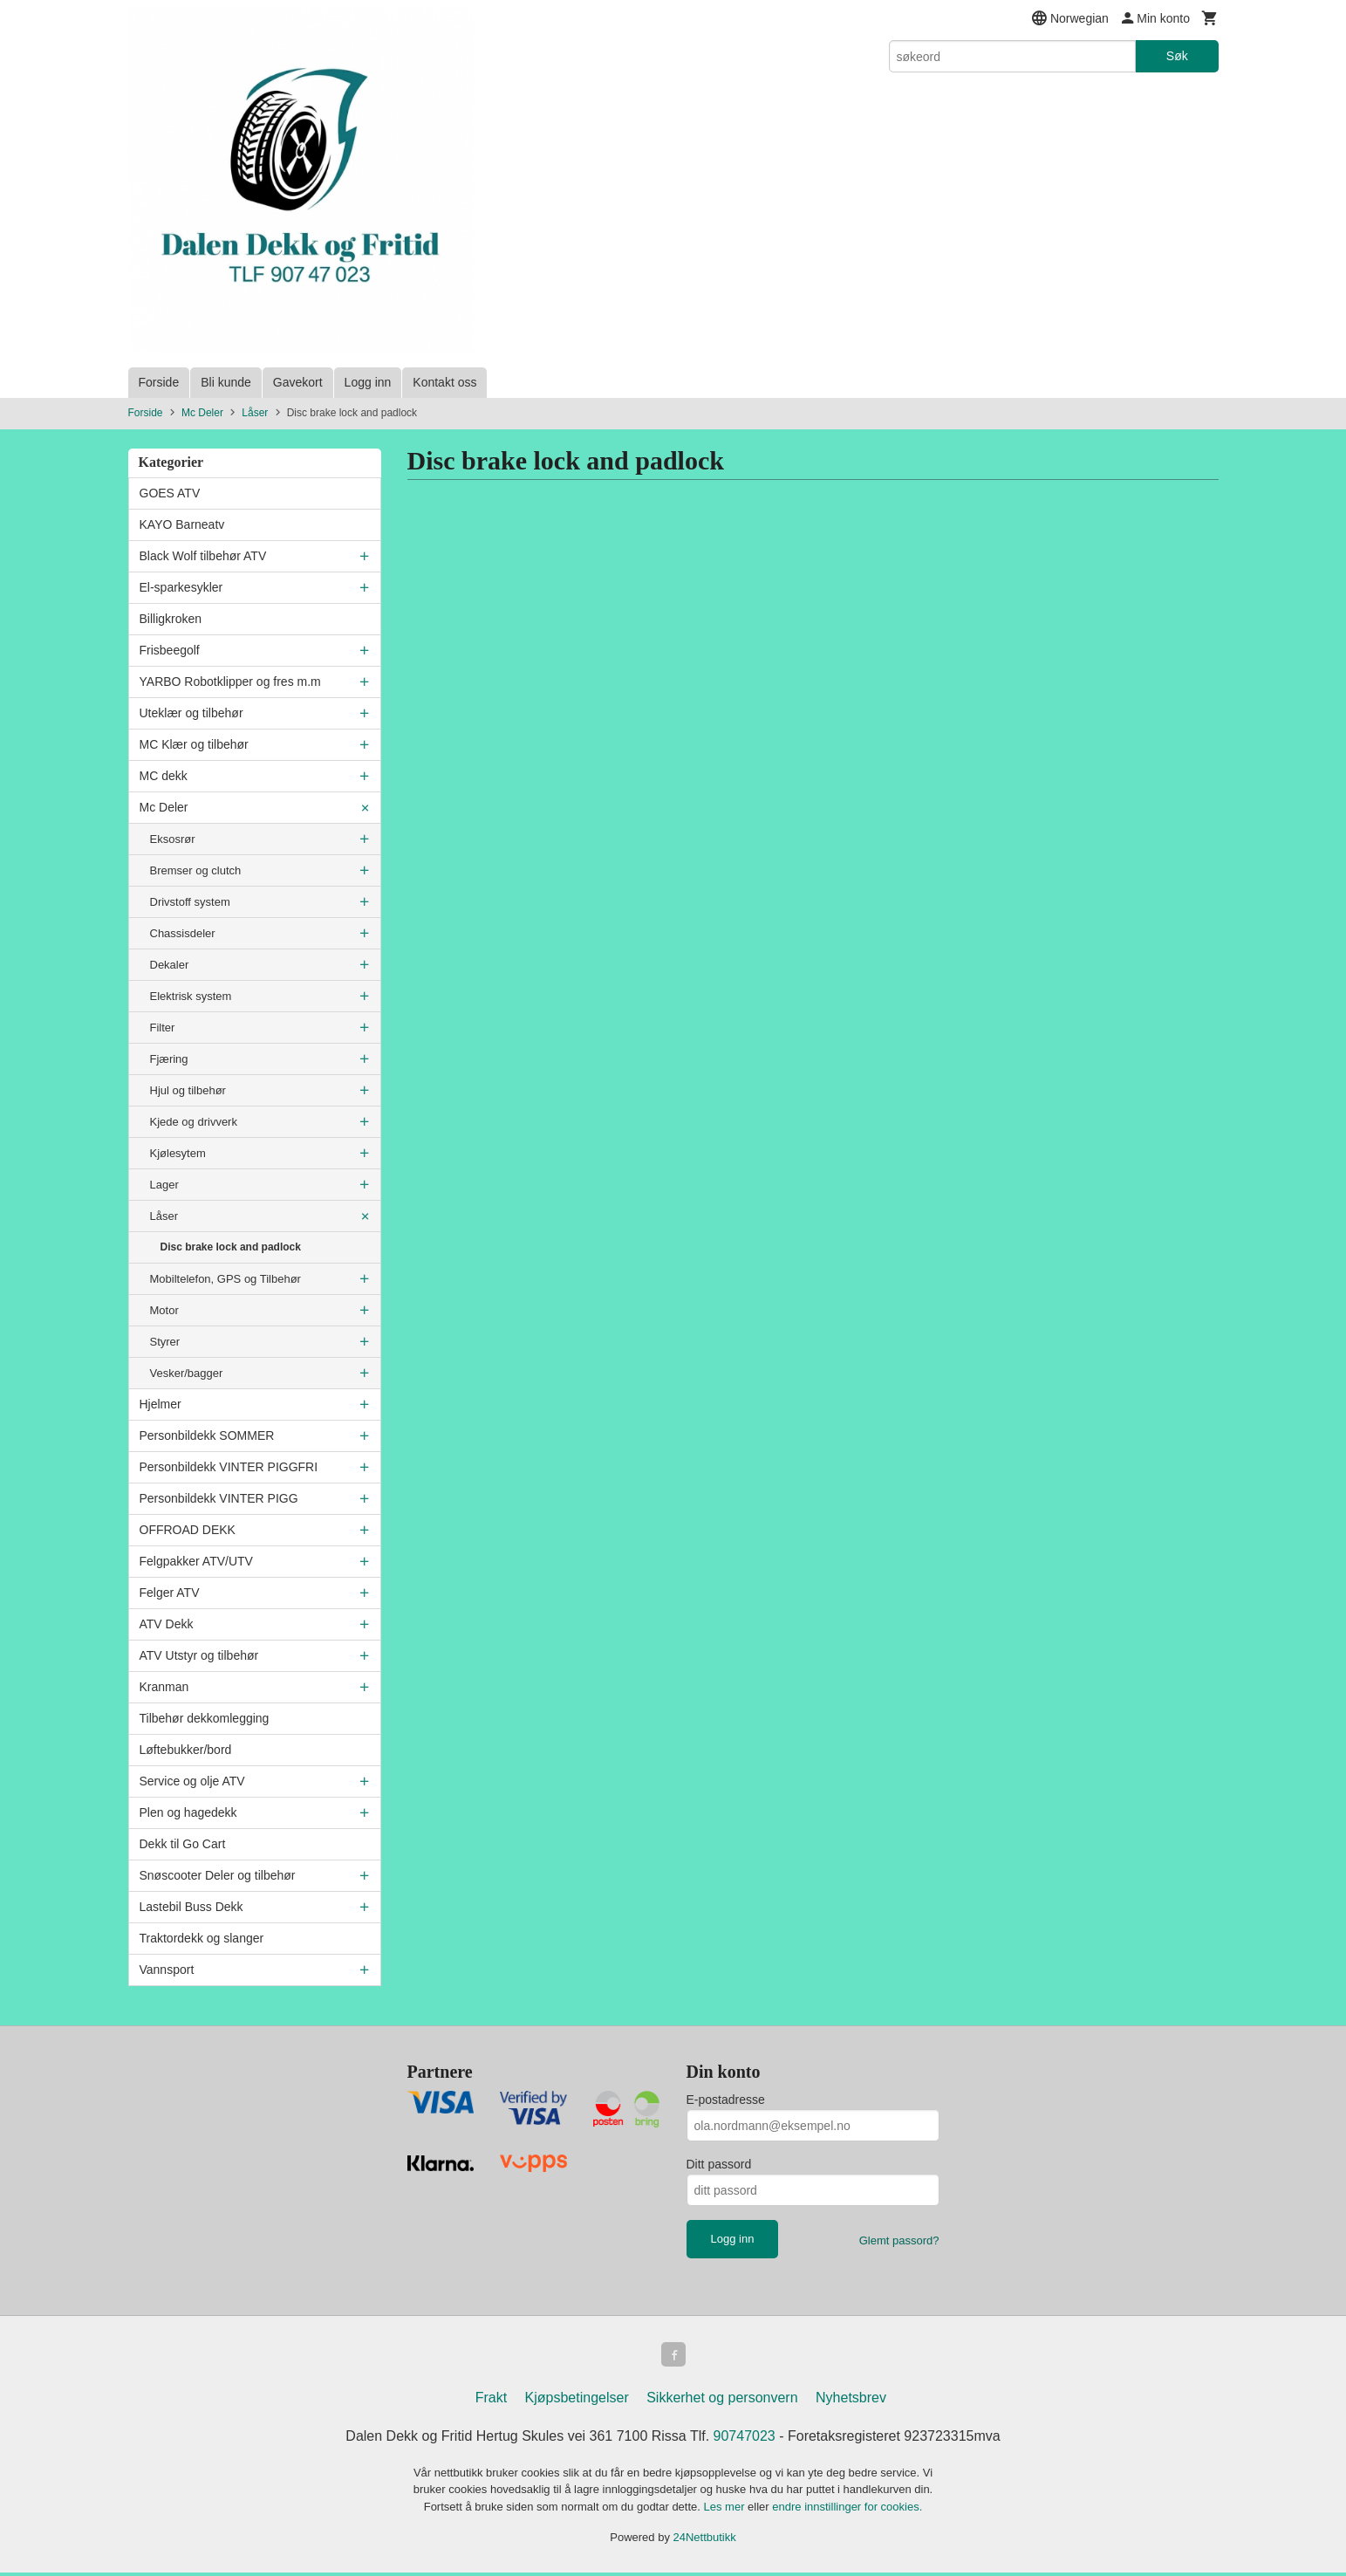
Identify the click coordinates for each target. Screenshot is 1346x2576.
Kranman (164, 1687)
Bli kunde (226, 382)
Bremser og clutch (196, 870)
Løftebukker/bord (186, 1750)
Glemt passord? (899, 2240)
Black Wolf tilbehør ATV (203, 556)
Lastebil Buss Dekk (191, 1907)
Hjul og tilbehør (188, 1090)
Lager (164, 1184)
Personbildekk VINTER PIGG (219, 1498)
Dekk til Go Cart (183, 1844)
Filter (162, 1027)
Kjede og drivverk (193, 1121)
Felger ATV (170, 1593)
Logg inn (368, 382)
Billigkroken (171, 619)
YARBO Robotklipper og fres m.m (230, 682)
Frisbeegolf (170, 650)
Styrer (165, 1341)
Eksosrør (172, 839)
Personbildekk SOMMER (207, 1435)
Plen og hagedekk (188, 1812)
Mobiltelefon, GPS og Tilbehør (225, 1278)
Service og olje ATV (192, 1781)
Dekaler (169, 964)
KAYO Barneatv (182, 524)
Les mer (726, 2510)
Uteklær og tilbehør (191, 713)
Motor (164, 1310)
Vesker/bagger (186, 1373)
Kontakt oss (444, 382)
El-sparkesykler (181, 587)
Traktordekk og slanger (202, 1938)
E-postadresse (726, 2100)
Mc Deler (164, 807)
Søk (1177, 56)
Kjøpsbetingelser (577, 2401)
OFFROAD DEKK (188, 1530)
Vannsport (167, 1970)
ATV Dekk (167, 1624)
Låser (164, 1216)
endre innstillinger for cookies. (847, 2510)
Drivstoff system (190, 901)
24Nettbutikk (704, 2540)
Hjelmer (160, 1404)
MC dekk (164, 776)
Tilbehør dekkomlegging (205, 1718)
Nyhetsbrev (851, 2401)
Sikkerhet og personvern (721, 2401)
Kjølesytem (178, 1153)
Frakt (491, 2401)
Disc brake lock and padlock (231, 1247)
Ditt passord (719, 2164)
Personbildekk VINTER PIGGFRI (229, 1467)
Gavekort (298, 382)
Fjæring (169, 1058)
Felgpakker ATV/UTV (196, 1561)
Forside (159, 382)
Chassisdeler (182, 933)
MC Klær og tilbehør (194, 744)
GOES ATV (170, 493)
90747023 (744, 2439)
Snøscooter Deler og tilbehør (218, 1875)
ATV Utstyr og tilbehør (199, 1655)
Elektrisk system (191, 996)
